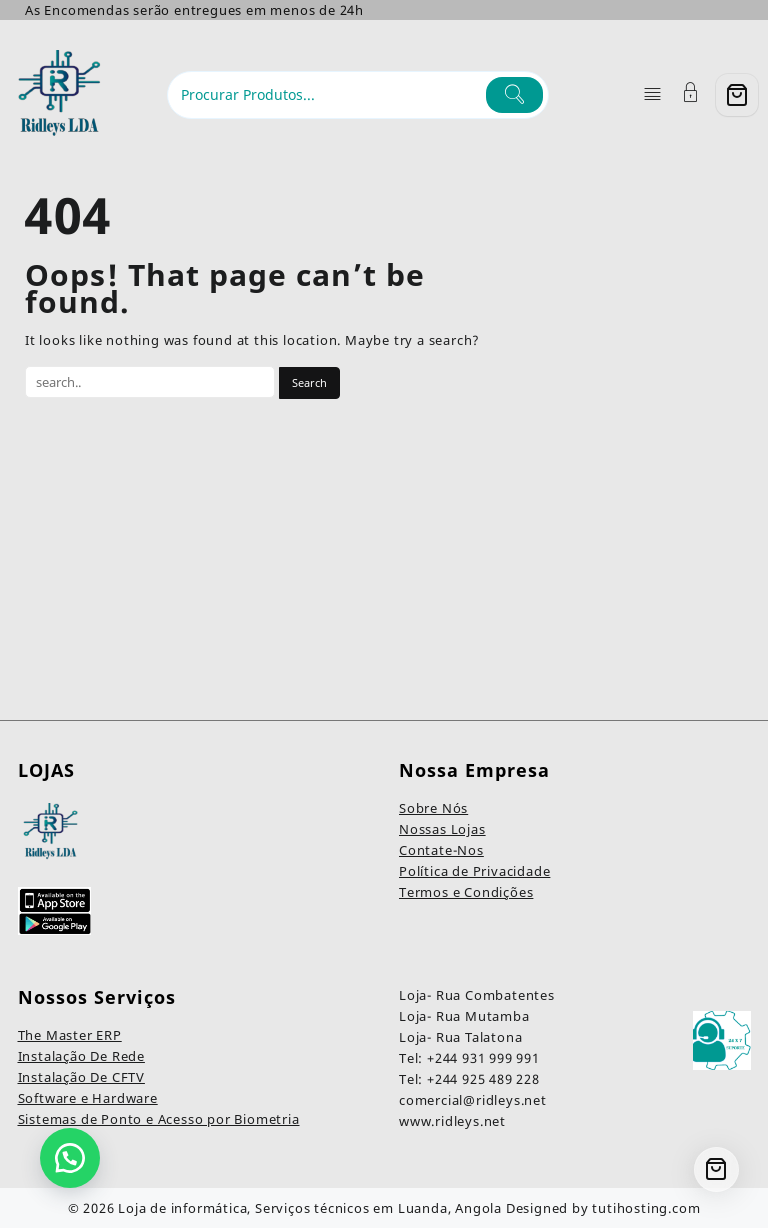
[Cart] (737, 95)
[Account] (691, 94)
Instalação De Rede (81, 1056)
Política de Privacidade (474, 871)
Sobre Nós (433, 808)
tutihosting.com (646, 1208)
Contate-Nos (441, 850)
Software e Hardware (88, 1098)
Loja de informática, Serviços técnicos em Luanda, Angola (310, 1208)
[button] (70, 1158)
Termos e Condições (466, 892)
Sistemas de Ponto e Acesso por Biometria (159, 1119)
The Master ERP (70, 1035)
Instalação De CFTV (81, 1077)
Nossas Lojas (442, 829)
